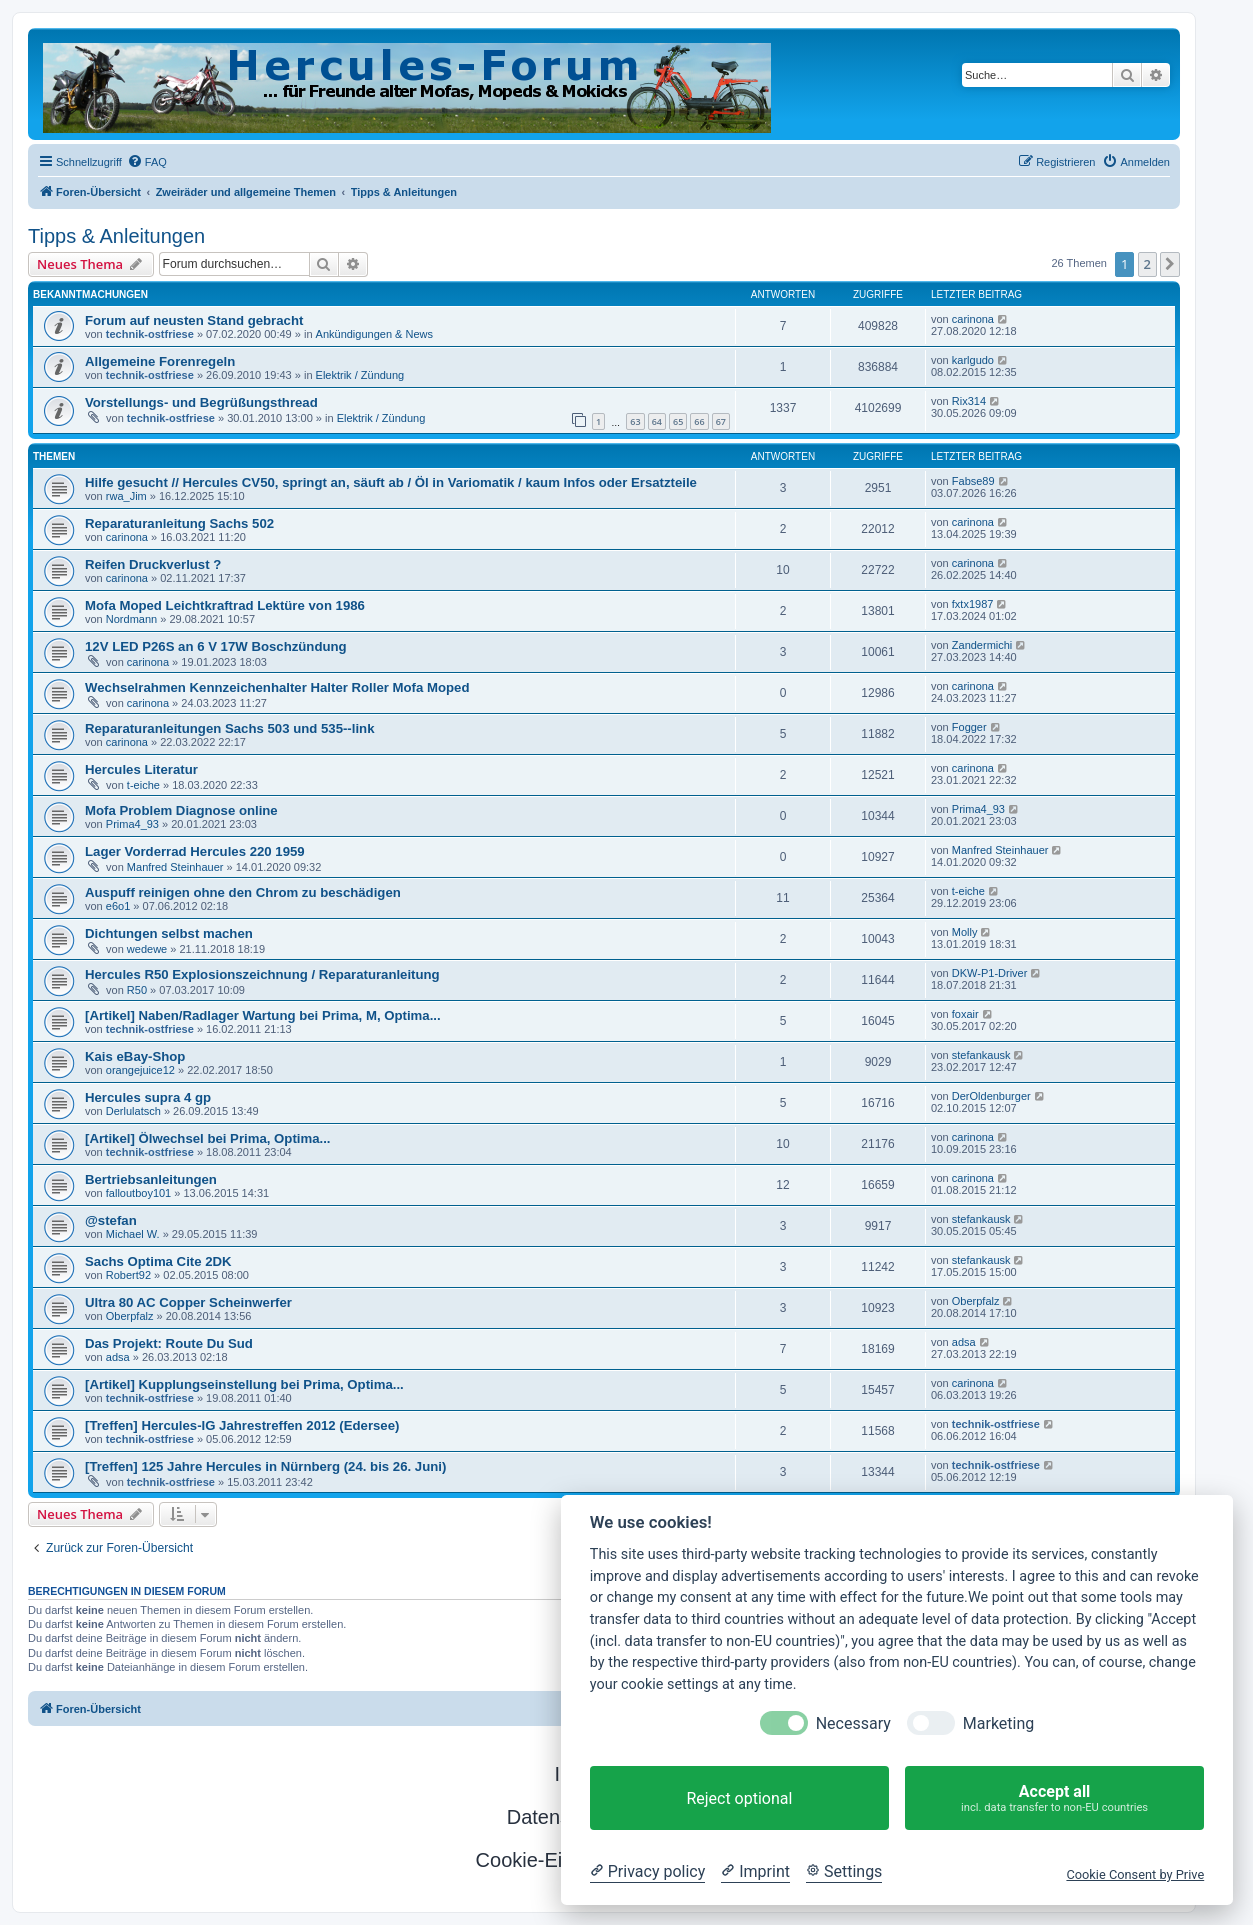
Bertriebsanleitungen (151, 1179)
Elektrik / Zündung (360, 375)
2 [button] (1147, 264)
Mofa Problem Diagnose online (181, 810)
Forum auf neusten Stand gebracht (194, 320)
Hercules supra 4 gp (148, 1097)
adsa (118, 1357)
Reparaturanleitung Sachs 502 (179, 523)
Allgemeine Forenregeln (160, 361)
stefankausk (981, 1055)
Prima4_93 (132, 824)
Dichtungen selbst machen (169, 933)
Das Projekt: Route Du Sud (169, 1343)
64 (657, 421)
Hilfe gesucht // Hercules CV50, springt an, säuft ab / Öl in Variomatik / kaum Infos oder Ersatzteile (391, 482)
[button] (1170, 264)
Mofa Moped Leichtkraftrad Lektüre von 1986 (225, 605)
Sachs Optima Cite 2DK (158, 1261)
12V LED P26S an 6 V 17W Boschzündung (216, 646)
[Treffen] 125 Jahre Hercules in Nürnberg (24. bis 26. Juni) (265, 1466)
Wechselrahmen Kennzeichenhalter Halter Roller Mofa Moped (277, 687)
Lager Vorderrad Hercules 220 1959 (195, 851)
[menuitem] (147, 162)
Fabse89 (973, 481)
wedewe (147, 949)
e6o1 (118, 906)
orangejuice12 (140, 1070)
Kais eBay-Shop (135, 1056)
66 (699, 421)
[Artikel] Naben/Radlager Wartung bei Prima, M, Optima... (263, 1015)
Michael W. (133, 1234)
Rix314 (969, 401)
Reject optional (739, 1798)
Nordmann (131, 619)
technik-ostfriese (150, 334)
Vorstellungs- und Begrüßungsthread (201, 402)
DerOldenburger (991, 1096)
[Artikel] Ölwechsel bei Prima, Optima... (208, 1138)
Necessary (853, 1723)
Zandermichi (982, 645)
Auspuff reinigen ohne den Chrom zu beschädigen (243, 892)
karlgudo (973, 360)
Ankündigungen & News (374, 334)
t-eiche (143, 785)
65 (678, 421)
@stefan (111, 1220)
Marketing (998, 1723)
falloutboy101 (138, 1193)
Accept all (1054, 1798)
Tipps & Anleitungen (116, 236)
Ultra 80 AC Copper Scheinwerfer (188, 1302)
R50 (137, 990)
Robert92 (128, 1275)
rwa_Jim (126, 496)
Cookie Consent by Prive (1135, 1874)
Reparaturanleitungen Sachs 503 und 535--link (229, 728)
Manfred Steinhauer (175, 867)
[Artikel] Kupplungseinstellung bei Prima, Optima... (244, 1384)
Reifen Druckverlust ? (153, 564)
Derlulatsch (133, 1111)
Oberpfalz (130, 1316)
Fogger (969, 727)
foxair (965, 1014)
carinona (973, 319)
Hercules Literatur (141, 769)
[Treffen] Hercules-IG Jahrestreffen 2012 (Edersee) (242, 1425)
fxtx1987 (973, 604)
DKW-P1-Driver (990, 973)
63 (635, 421)
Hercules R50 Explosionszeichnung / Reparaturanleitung (262, 974)
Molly (965, 932)
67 (721, 421)
